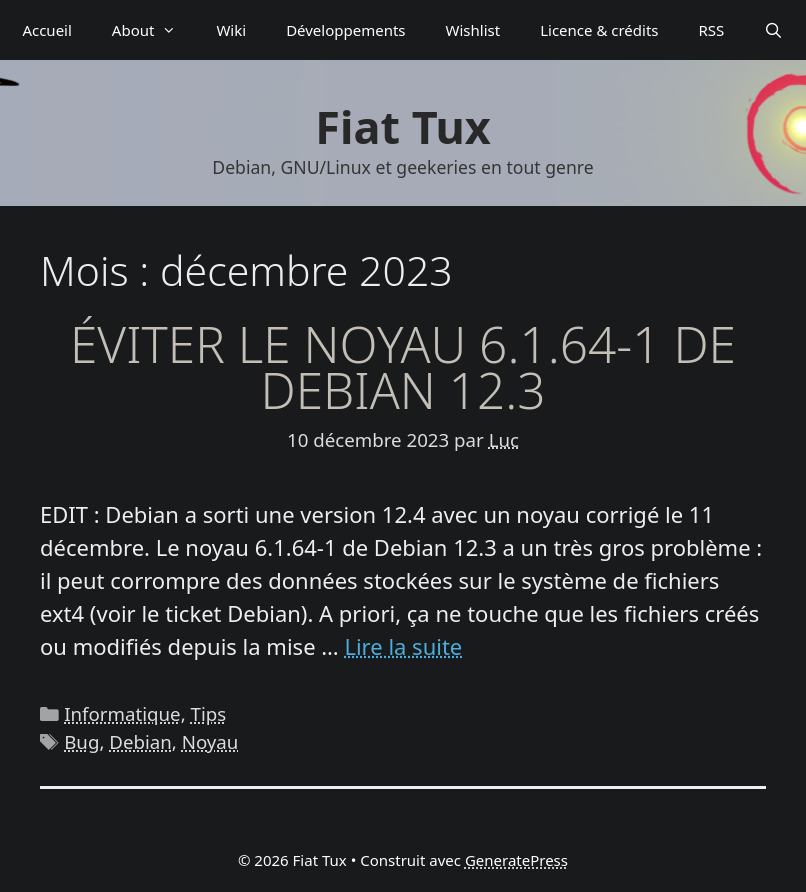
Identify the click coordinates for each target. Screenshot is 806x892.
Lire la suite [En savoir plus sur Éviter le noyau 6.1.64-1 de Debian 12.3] (403, 646)
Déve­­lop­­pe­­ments (345, 30)
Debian (140, 741)
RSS (712, 30)
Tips (209, 713)
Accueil (46, 30)
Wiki (231, 30)
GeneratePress (516, 860)
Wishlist (473, 30)
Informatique (122, 713)
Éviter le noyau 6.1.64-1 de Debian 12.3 (403, 367)
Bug (81, 741)
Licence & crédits (599, 30)
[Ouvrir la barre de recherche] (773, 30)
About (154, 30)
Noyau (210, 741)
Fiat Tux (402, 126)
